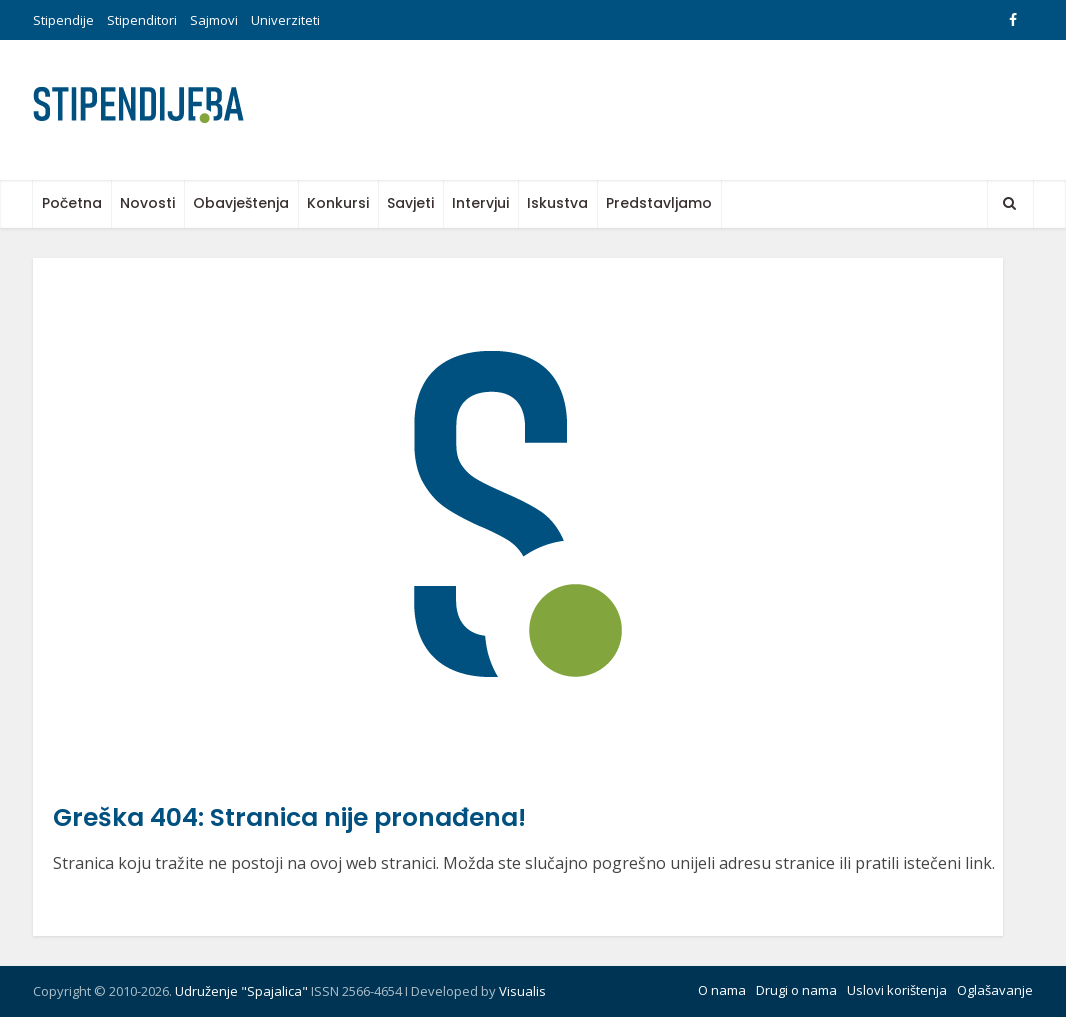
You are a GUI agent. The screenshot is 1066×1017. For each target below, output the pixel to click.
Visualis (522, 991)
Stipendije (63, 20)
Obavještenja (241, 203)
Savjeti (410, 203)
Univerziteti (285, 20)
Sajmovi (214, 20)
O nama (722, 990)
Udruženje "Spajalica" (241, 991)
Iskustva (557, 203)
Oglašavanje (995, 990)
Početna (72, 203)
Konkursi (338, 203)
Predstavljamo (659, 203)
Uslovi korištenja (897, 990)
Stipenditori (142, 20)
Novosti (147, 203)
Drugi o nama (796, 990)
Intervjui (480, 203)
